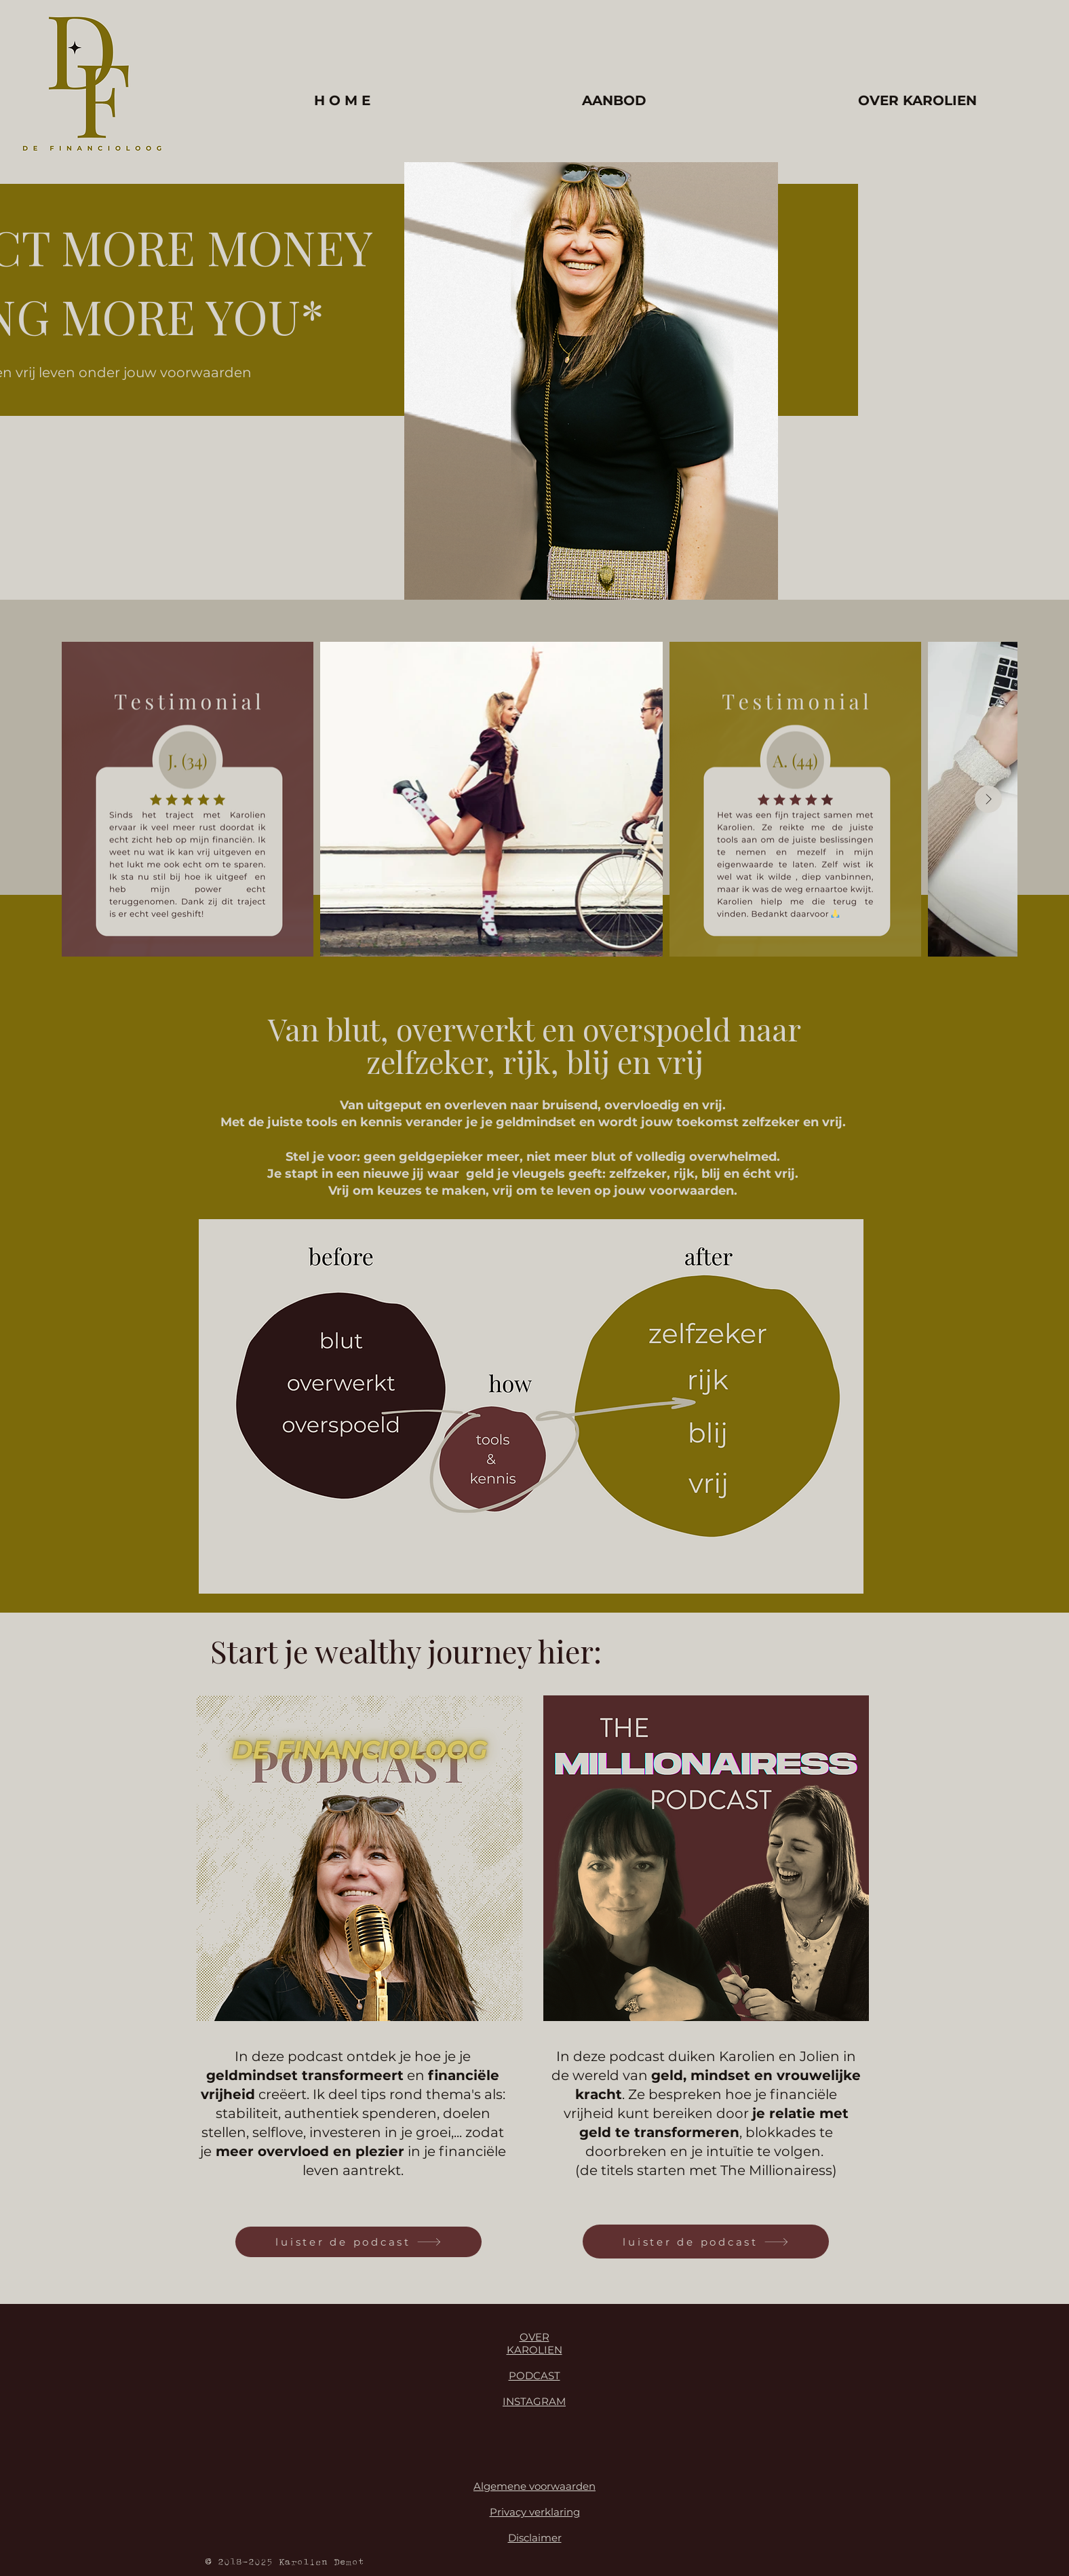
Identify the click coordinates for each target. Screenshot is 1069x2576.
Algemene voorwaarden (534, 2486)
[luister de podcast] (358, 2242)
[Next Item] (988, 799)
